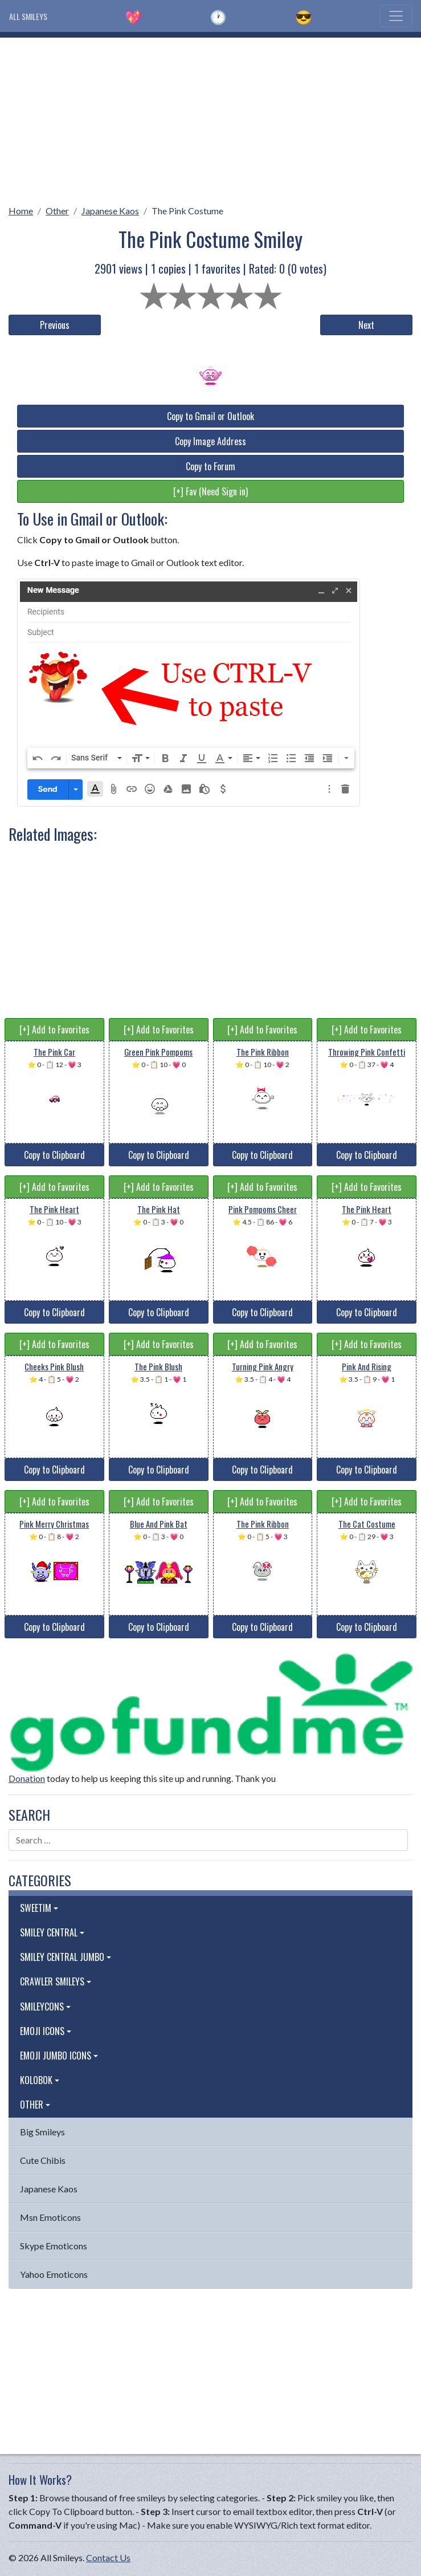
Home (21, 210)
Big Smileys (42, 2131)
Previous (55, 325)
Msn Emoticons (50, 2217)
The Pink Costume (187, 210)
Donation (27, 1778)
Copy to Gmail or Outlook (210, 416)
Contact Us (108, 2557)
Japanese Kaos (110, 210)
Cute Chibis (43, 2160)
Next (366, 325)
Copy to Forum (210, 466)
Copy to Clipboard (54, 1155)
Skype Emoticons (53, 2245)
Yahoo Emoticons (54, 2274)
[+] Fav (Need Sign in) (210, 491)
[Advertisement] (210, 117)
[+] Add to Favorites (54, 1029)
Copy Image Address (210, 441)
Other (57, 210)
